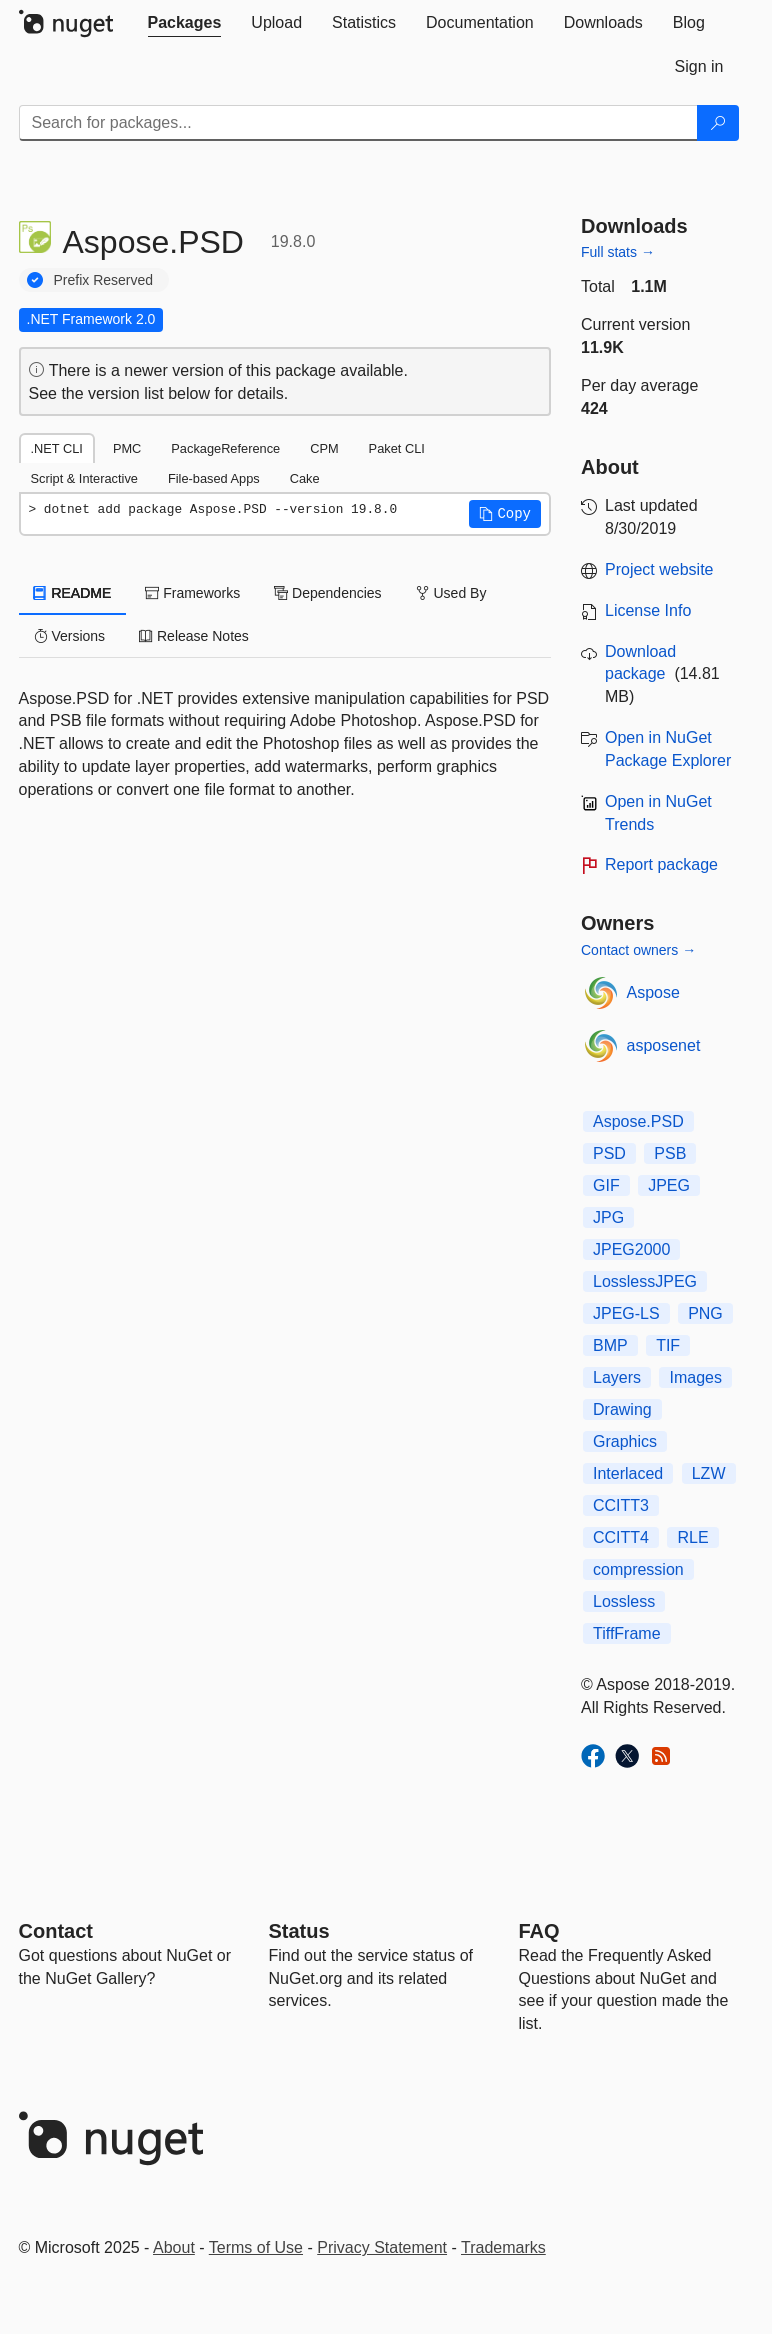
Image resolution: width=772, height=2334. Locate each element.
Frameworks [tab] (192, 593)
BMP (610, 1345)
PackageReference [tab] (225, 448)
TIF (668, 1345)
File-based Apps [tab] (214, 478)
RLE (692, 1537)
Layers (617, 1377)
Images (695, 1377)
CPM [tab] (324, 448)
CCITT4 (621, 1537)
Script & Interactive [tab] (84, 478)
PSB (670, 1153)
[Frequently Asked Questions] (539, 1931)
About (174, 2247)
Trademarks (503, 2247)
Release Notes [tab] (194, 636)
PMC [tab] (127, 448)
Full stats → (618, 252)
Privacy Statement (382, 2247)
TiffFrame (627, 1633)
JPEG (669, 1185)
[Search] (718, 123)
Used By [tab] (451, 593)
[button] (505, 514)
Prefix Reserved (104, 280)
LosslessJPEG (645, 1281)
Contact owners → (638, 950)
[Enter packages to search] (358, 123)
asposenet (664, 1045)
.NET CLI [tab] (57, 448)
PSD (609, 1153)
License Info (648, 610)
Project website (659, 569)
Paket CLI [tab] (397, 448)
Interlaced (628, 1473)
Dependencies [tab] (327, 593)
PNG (705, 1313)
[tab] (185, 23)
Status (299, 1931)
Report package (661, 864)
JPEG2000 (631, 1249)
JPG (608, 1217)
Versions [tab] (70, 636)
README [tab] (73, 593)
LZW (709, 1473)
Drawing (622, 1409)
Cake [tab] (305, 478)
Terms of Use (256, 2247)
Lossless (624, 1601)
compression (638, 1569)
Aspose (653, 992)
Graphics (625, 1441)
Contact (56, 1931)
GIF (606, 1185)
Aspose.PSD (638, 1121)
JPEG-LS (626, 1313)
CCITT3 (621, 1505)
